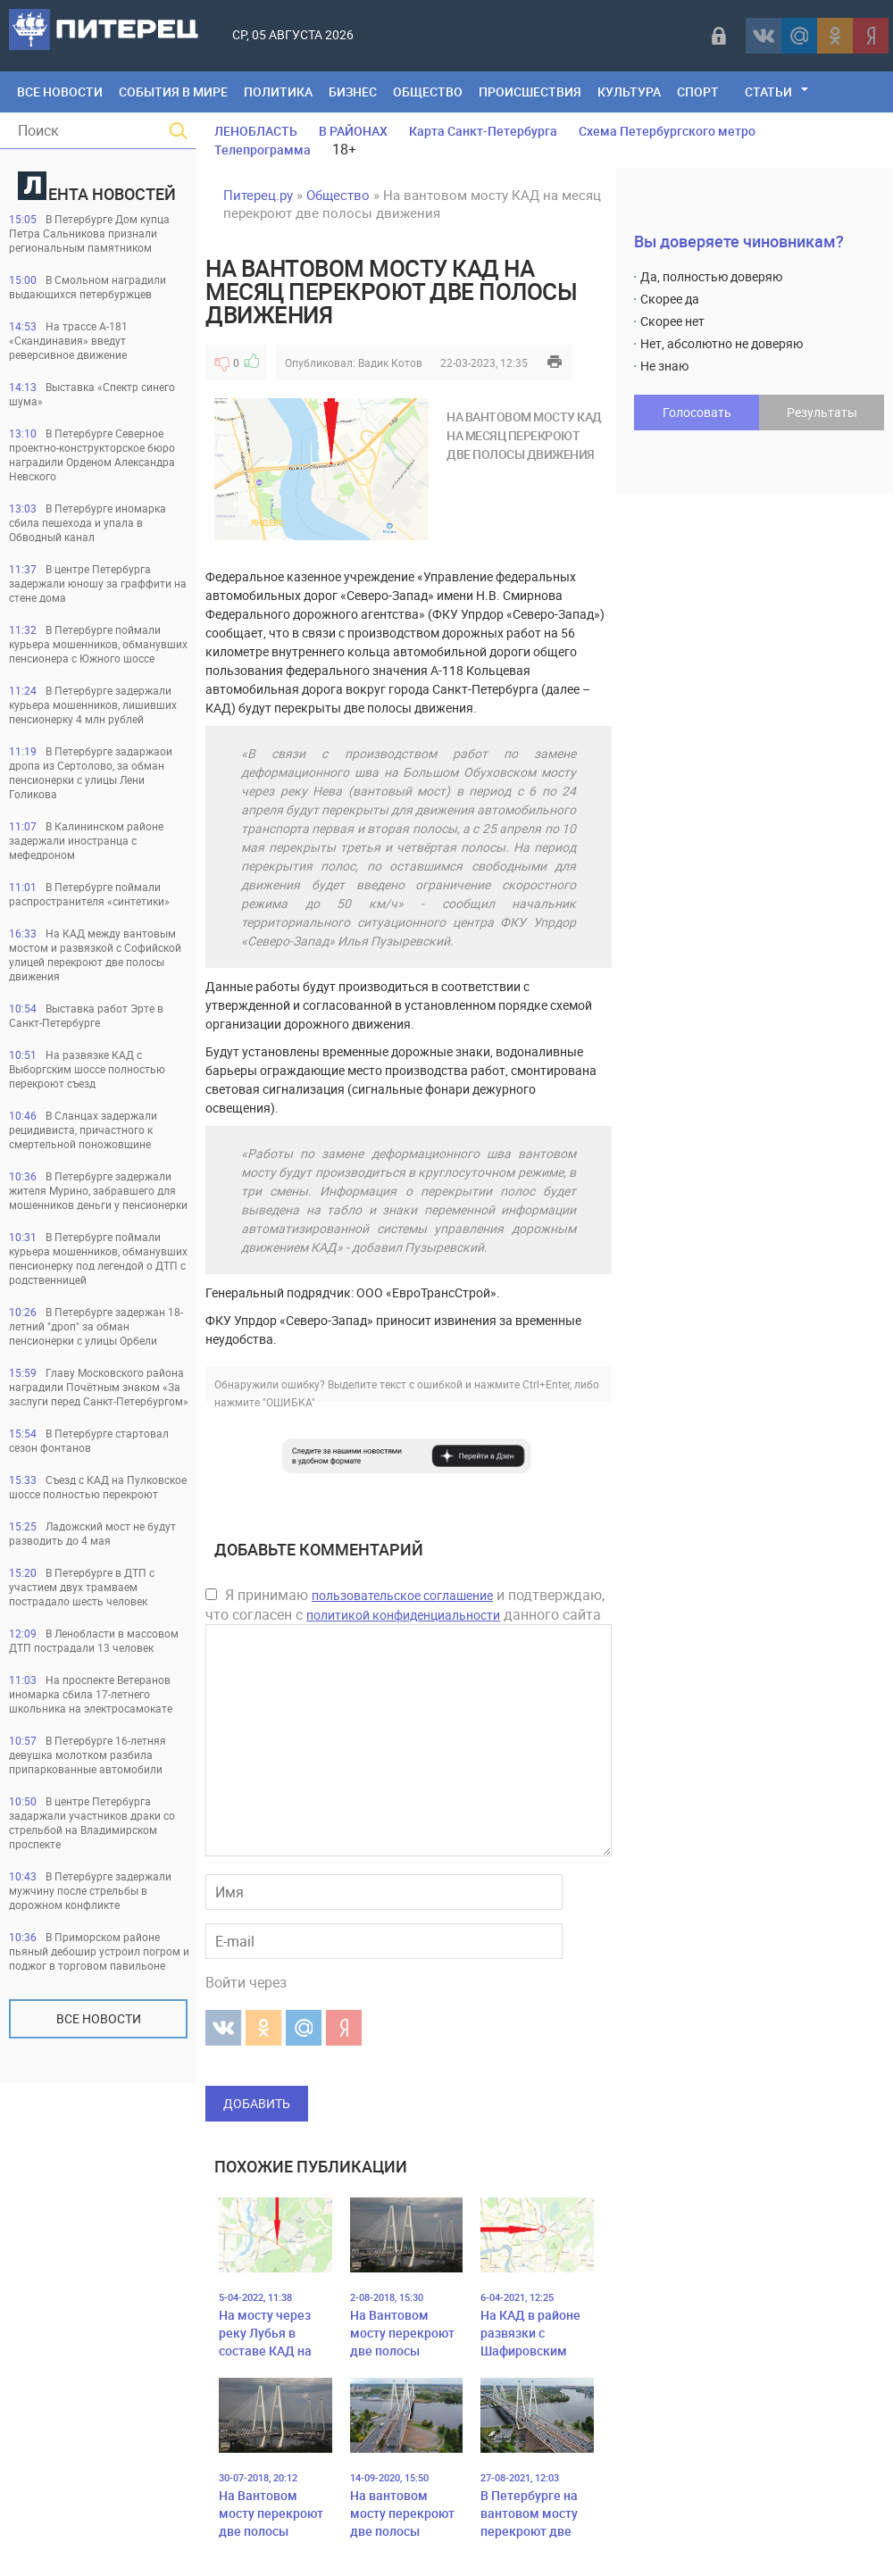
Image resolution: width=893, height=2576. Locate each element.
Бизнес (353, 91)
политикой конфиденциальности (403, 1614)
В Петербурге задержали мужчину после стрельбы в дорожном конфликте (90, 1890)
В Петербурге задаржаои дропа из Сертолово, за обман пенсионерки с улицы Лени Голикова (90, 772)
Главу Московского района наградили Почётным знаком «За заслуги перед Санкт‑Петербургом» (98, 1386)
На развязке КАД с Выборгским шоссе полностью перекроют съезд (87, 1068)
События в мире (173, 91)
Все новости (98, 2018)
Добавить (256, 2103)
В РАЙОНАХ (353, 130)
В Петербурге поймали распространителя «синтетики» (89, 894)
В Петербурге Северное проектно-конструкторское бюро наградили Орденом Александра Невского (92, 454)
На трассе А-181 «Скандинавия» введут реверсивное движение (68, 340)
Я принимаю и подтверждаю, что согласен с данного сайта (405, 1604)
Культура (629, 91)
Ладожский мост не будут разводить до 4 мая (92, 1533)
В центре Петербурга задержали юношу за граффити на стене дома (98, 583)
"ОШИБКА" (289, 1402)
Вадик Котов (390, 362)
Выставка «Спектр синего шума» (92, 393)
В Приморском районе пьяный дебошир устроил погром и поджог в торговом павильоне (99, 1951)
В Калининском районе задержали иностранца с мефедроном (86, 840)
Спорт (698, 91)
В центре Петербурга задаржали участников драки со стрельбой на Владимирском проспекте (92, 1822)
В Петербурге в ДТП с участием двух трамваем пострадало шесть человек (81, 1586)
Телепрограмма (262, 149)
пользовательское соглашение (402, 1595)
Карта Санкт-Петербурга (483, 130)
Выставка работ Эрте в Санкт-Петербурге (86, 1015)
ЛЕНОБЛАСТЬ (255, 130)
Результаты (822, 412)
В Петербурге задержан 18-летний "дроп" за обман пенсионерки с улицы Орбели (96, 1326)
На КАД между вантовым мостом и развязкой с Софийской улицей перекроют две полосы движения (95, 954)
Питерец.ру (258, 195)
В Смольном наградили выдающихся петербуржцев (87, 286)
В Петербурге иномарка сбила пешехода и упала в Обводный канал (87, 522)
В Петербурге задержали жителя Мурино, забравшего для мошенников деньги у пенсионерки (98, 1190)
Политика (278, 91)
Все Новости (60, 91)
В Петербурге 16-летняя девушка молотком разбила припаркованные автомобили (87, 1754)
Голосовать (697, 412)
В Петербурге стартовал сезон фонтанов (89, 1440)
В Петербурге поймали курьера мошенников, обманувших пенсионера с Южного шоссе (98, 643)
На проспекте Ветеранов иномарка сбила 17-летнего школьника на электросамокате (90, 1693)
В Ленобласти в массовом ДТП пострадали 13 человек (94, 1640)
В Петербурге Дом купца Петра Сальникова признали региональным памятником (89, 233)
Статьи (768, 91)
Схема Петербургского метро (667, 130)
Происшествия (530, 91)
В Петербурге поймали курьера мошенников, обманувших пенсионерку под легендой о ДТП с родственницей (98, 1258)
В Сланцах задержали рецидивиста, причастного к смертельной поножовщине (83, 1129)
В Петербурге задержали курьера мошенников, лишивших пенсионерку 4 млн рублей (93, 704)
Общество (428, 91)
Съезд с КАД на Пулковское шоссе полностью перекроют (98, 1486)
